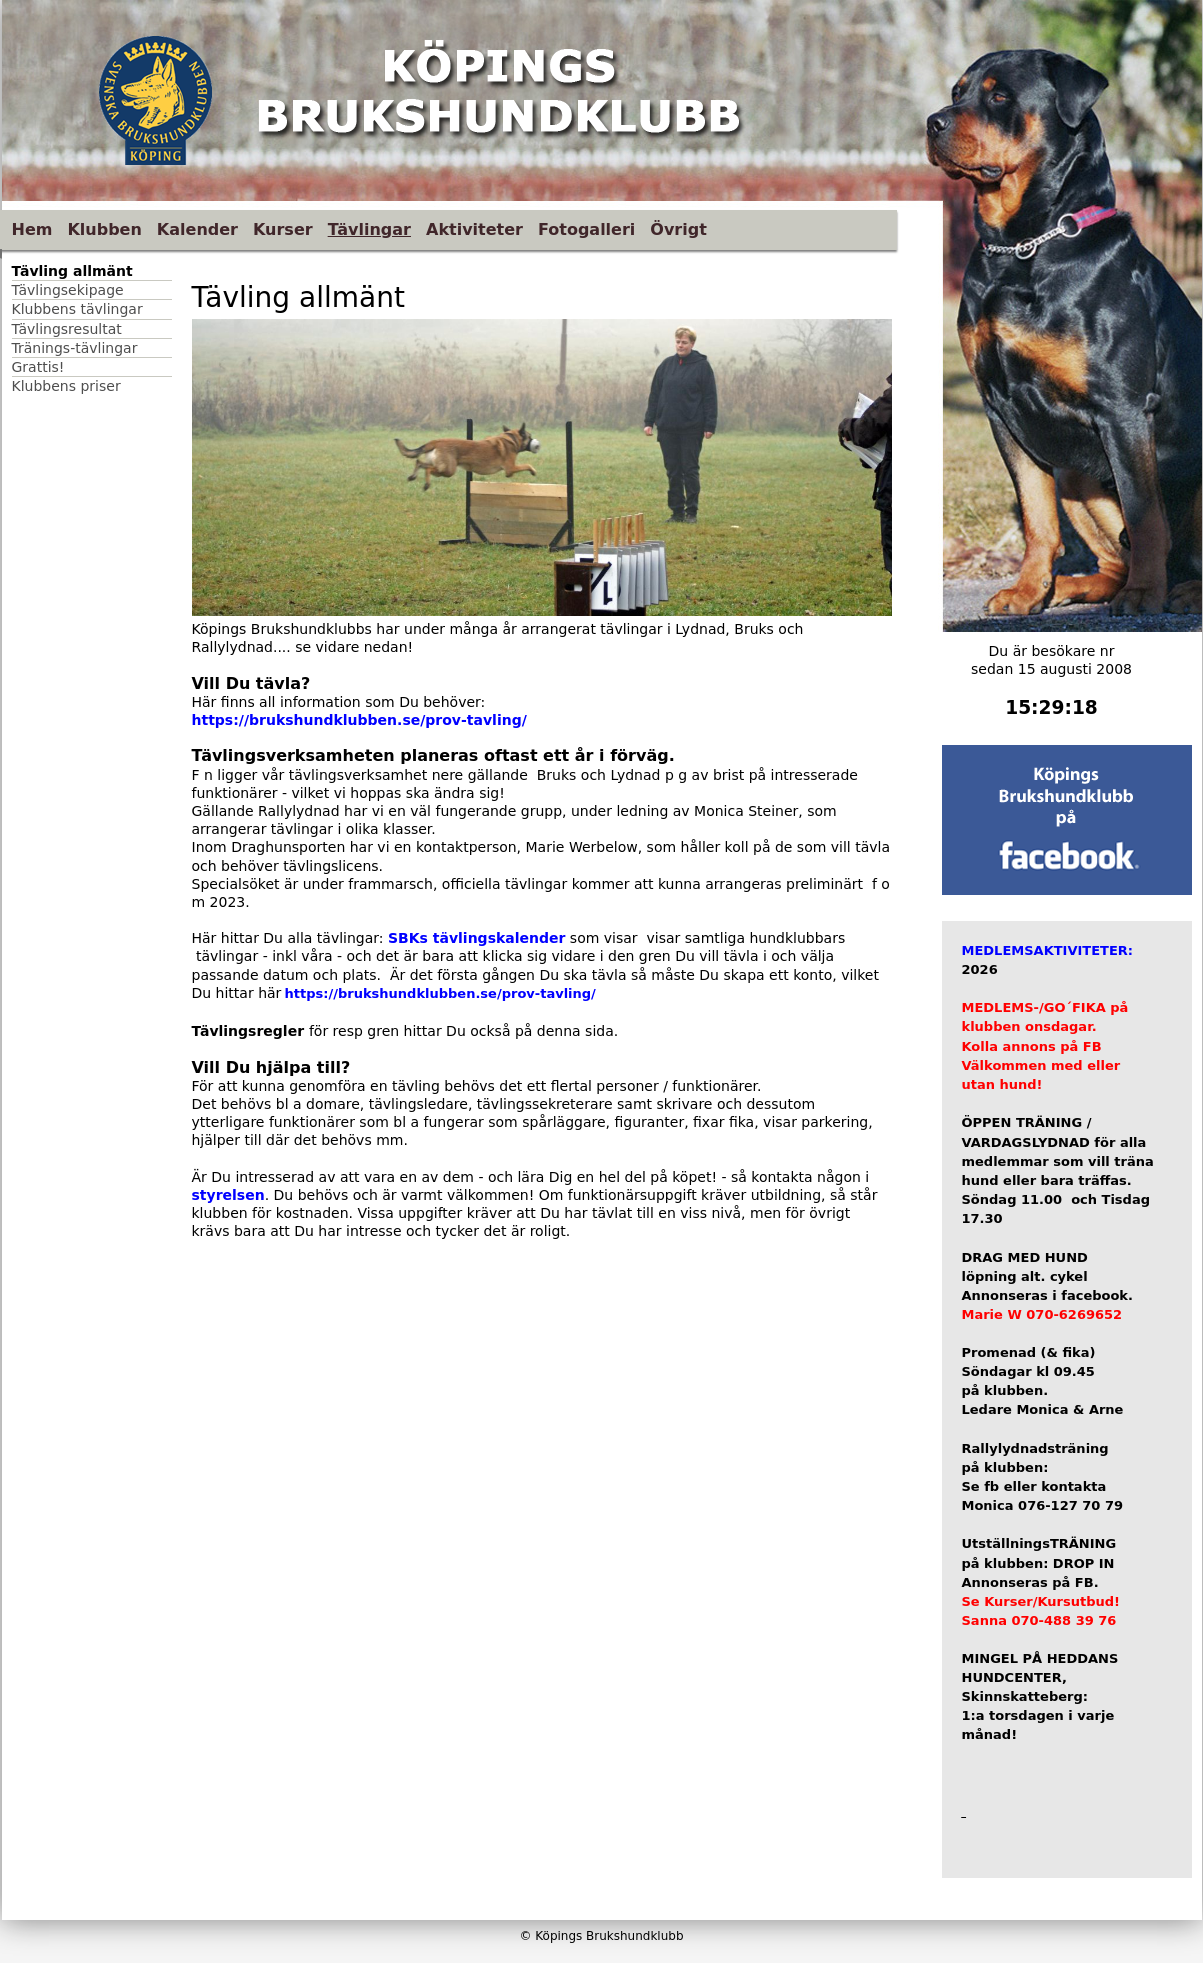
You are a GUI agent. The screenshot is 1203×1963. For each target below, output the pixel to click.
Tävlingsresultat (67, 329)
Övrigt (678, 229)
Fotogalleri (586, 229)
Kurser (283, 229)
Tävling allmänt (72, 271)
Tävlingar (369, 229)
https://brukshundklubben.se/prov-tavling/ (362, 720)
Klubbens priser (66, 386)
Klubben (104, 229)
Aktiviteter (474, 229)
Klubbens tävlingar (77, 309)
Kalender (197, 229)
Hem (32, 229)
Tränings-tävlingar (75, 348)
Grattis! (38, 367)
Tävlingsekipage (68, 290)
